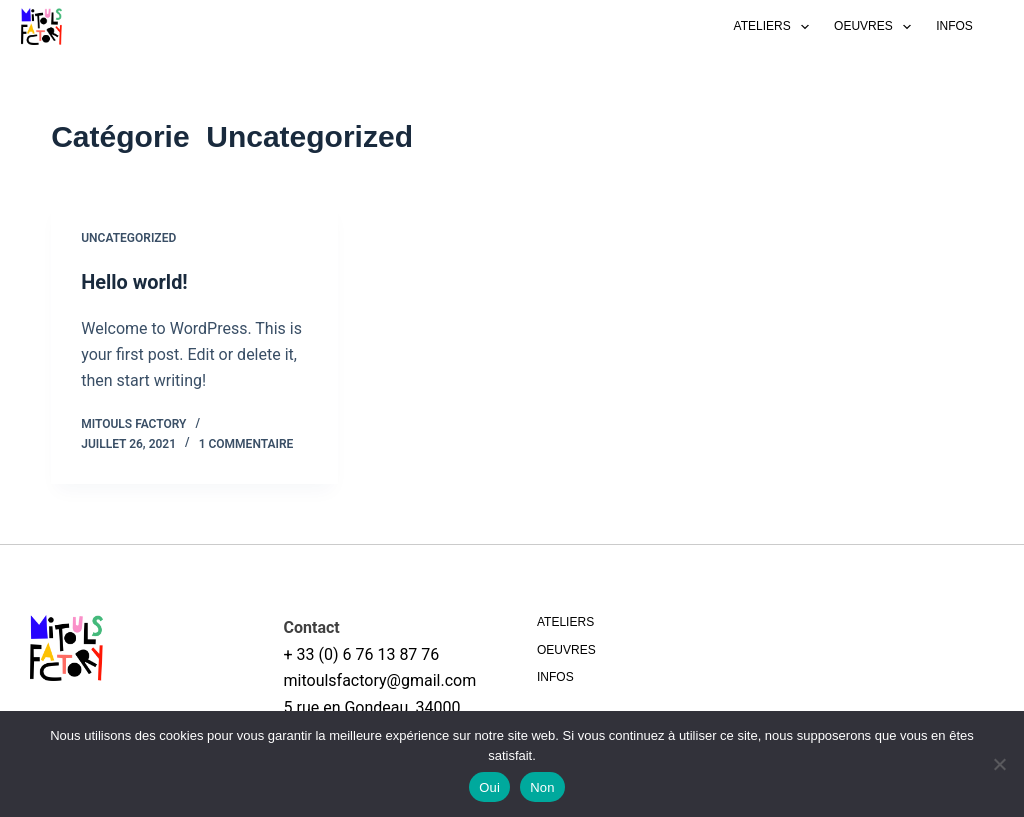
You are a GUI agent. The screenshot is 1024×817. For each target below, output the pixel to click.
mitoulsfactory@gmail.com (380, 680)
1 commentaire (246, 443)
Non (542, 787)
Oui (489, 787)
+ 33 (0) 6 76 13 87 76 (362, 653)
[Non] (999, 764)
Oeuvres (876, 27)
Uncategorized (128, 238)
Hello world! (134, 282)
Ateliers (776, 27)
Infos (954, 26)
